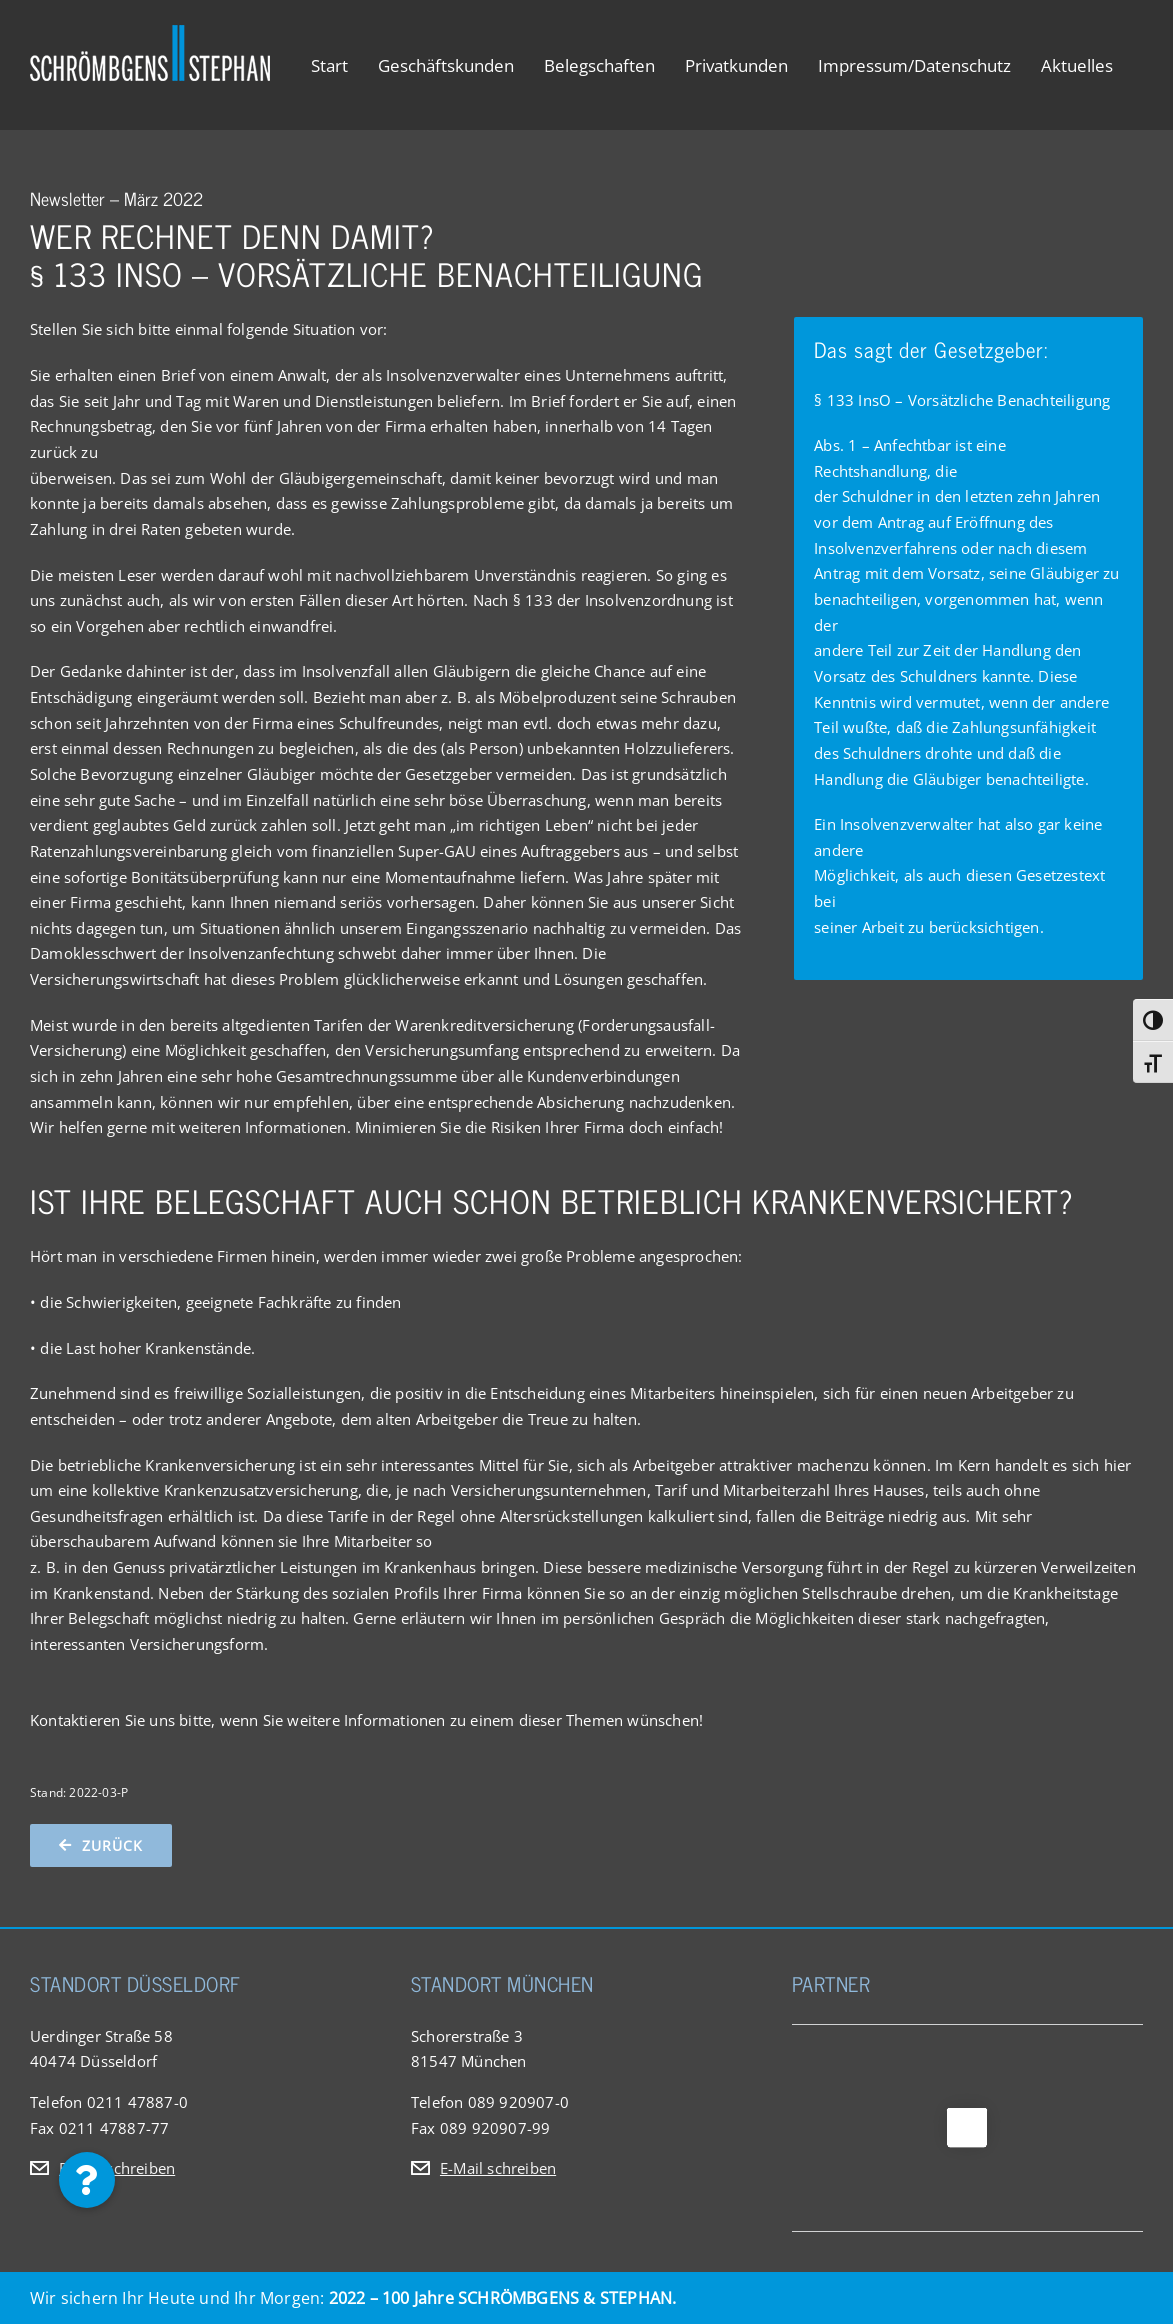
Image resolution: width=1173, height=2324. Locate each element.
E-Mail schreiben (117, 2168)
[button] (87, 2180)
